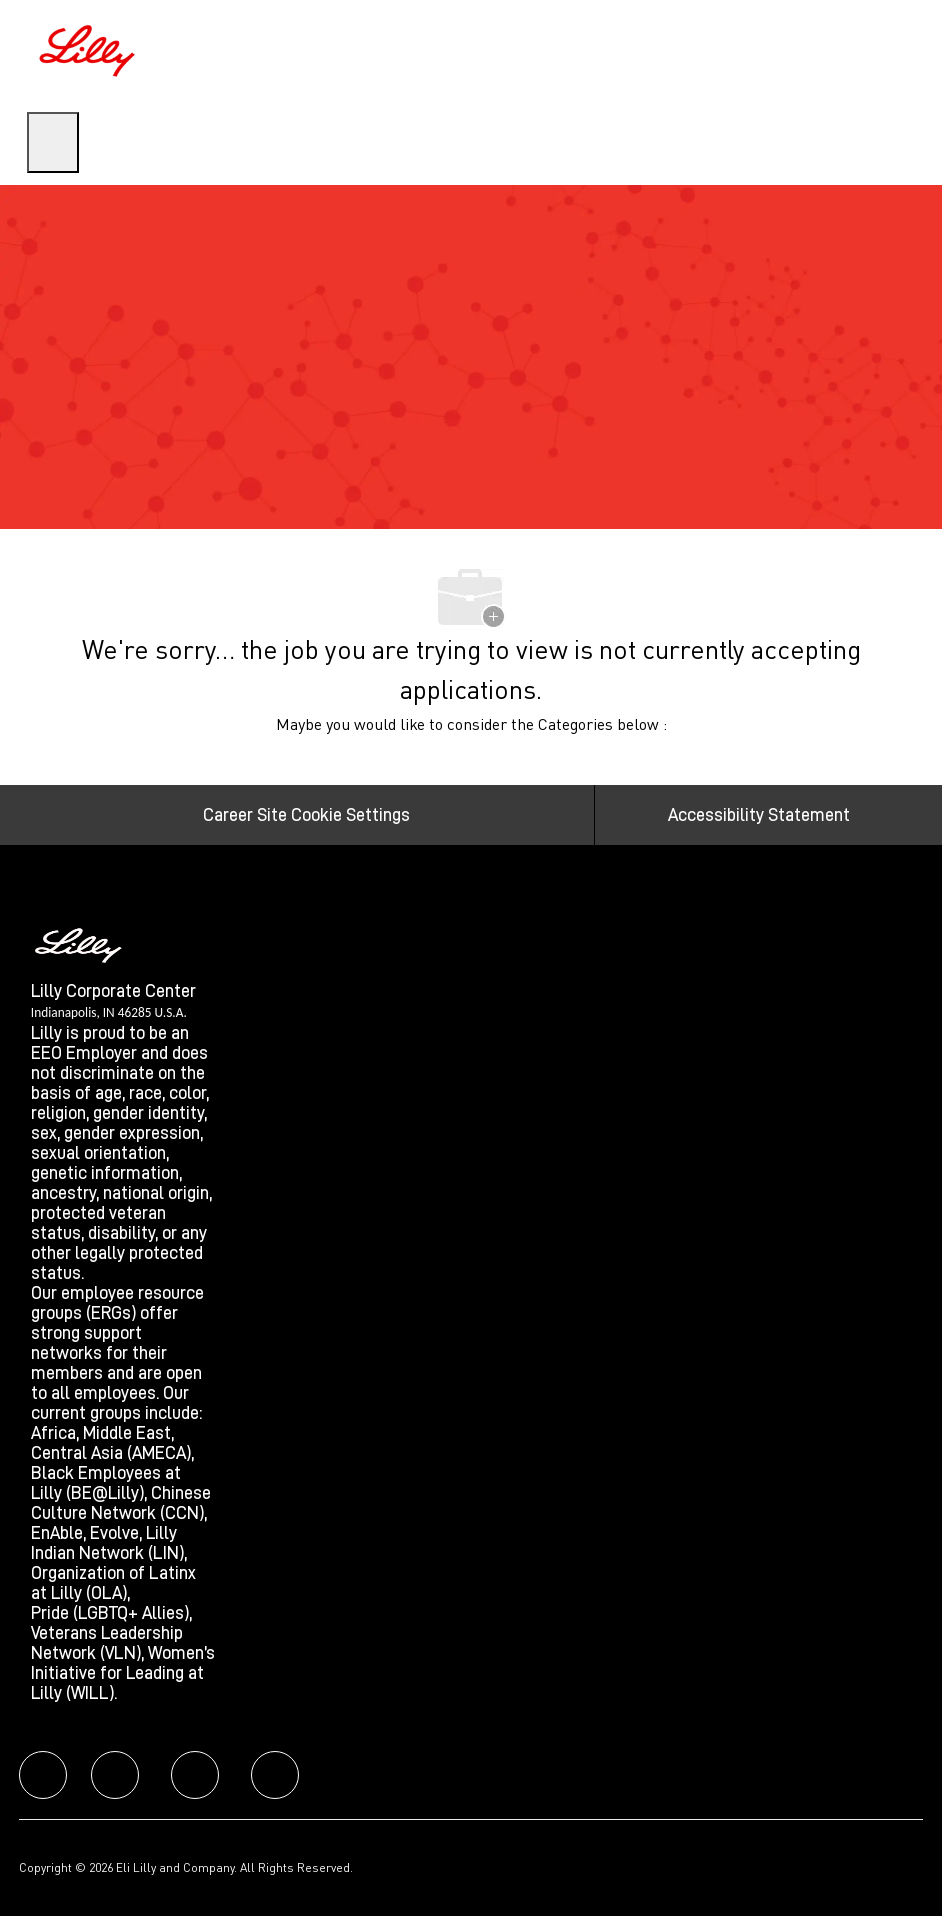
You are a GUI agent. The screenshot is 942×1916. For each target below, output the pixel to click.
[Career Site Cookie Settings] (306, 815)
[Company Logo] (90, 47)
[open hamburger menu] (53, 142)
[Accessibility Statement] (759, 815)
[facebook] (43, 1775)
